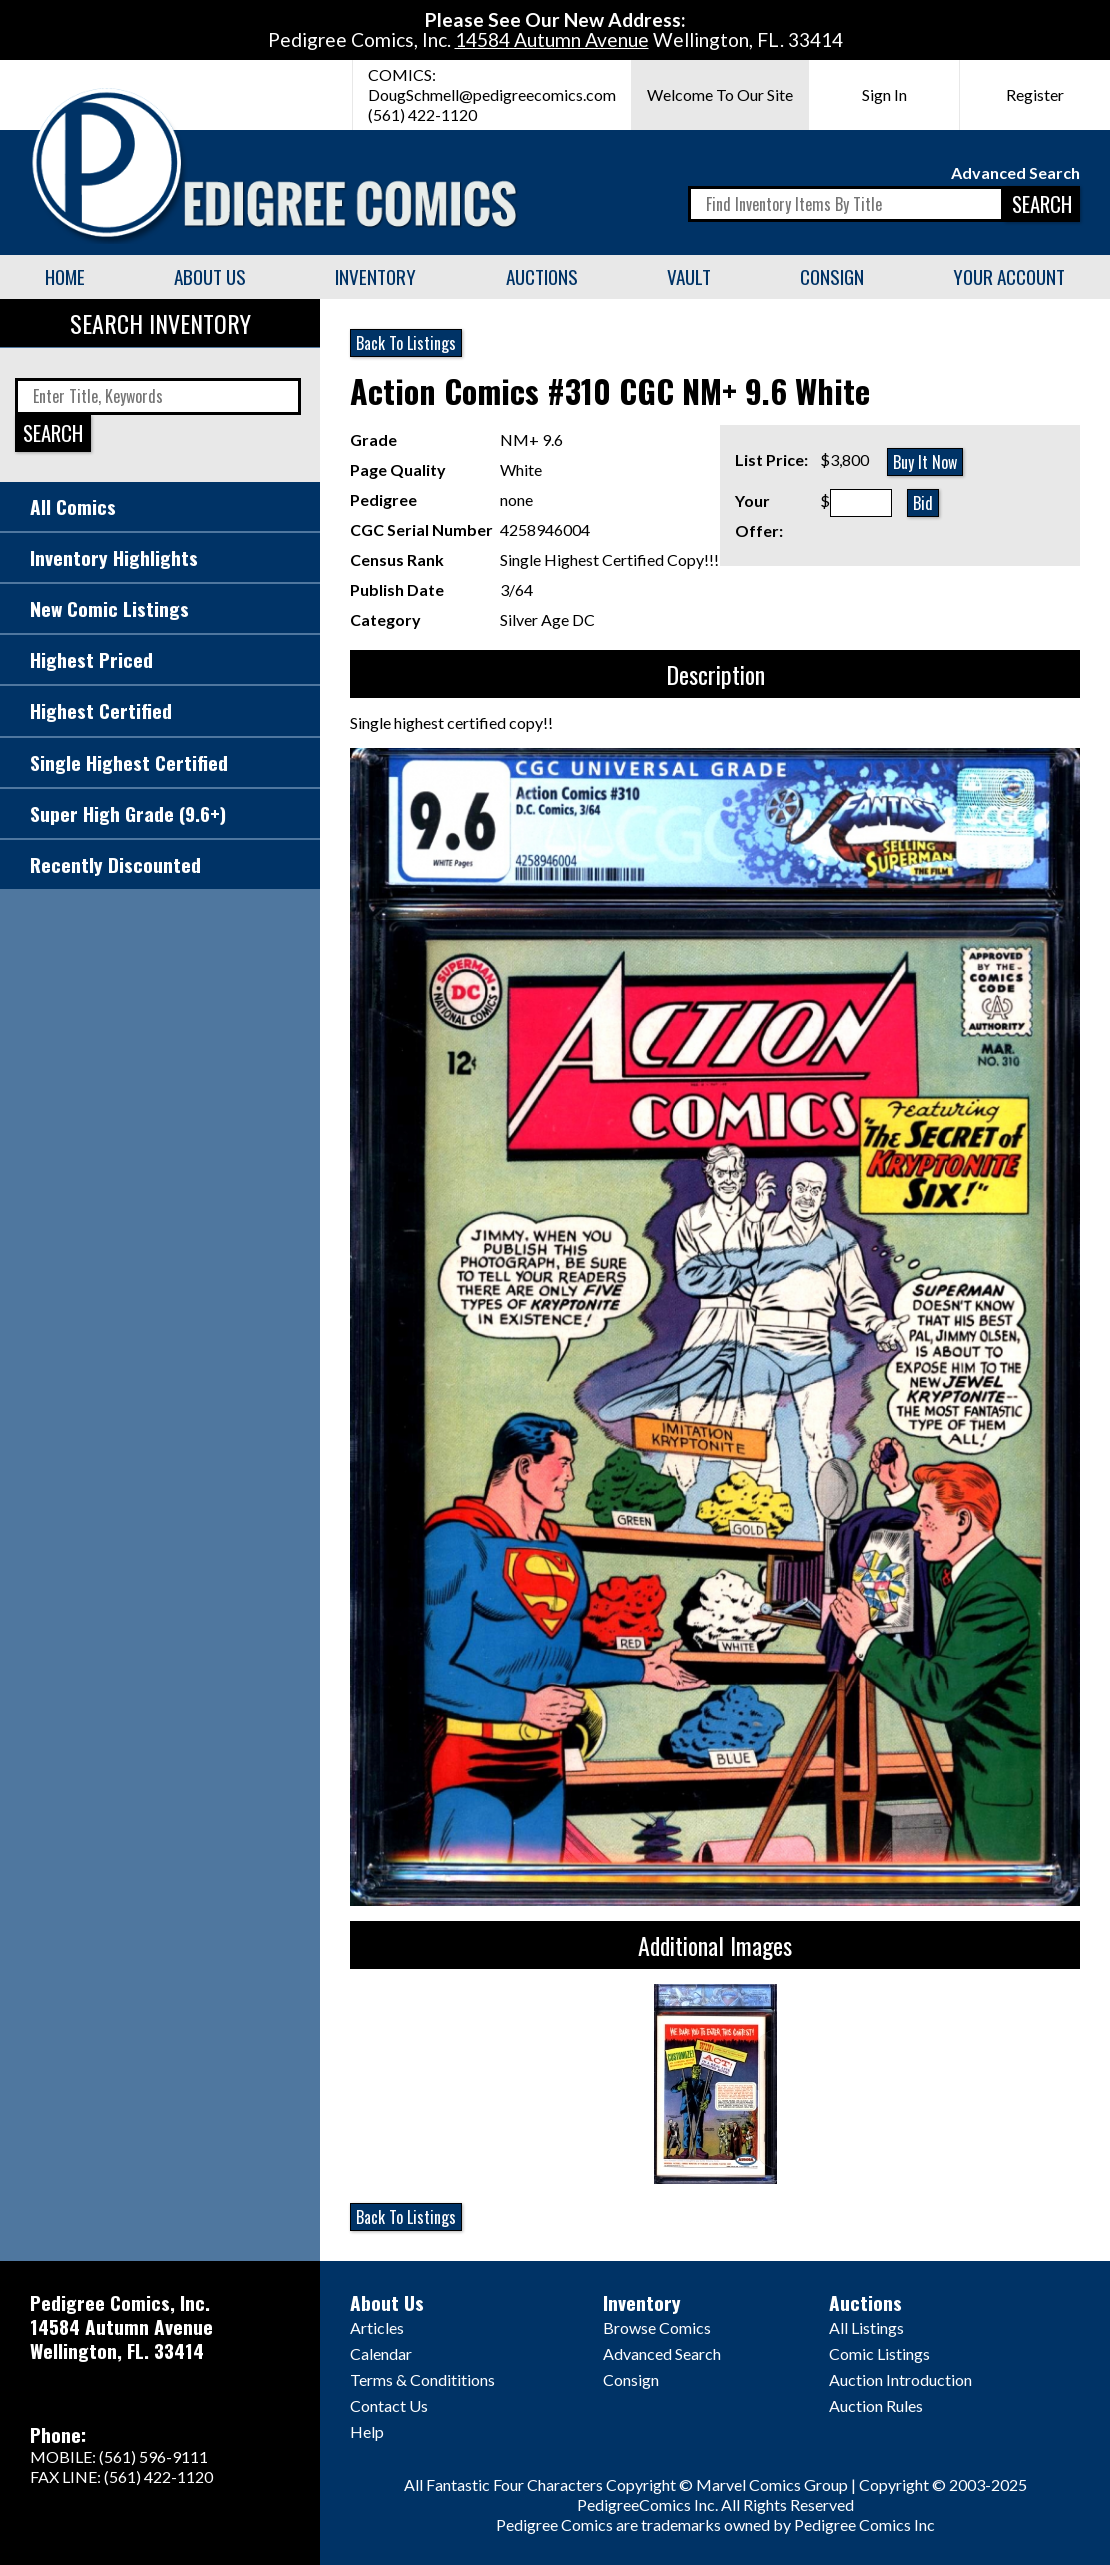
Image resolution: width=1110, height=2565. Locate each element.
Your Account (1009, 276)
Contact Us (389, 2405)
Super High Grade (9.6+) (128, 813)
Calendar (381, 2353)
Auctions (542, 276)
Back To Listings (406, 343)
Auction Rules (876, 2405)
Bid (923, 503)
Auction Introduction (900, 2379)
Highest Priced (91, 659)
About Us (210, 276)
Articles (377, 2327)
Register (1035, 94)
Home (65, 276)
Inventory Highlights (114, 557)
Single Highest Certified (129, 762)
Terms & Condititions (422, 2379)
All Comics (73, 506)
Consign (832, 276)
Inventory (375, 276)
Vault (689, 276)
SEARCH (1042, 203)
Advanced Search (1015, 172)
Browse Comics (657, 2327)
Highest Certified (101, 710)
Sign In (884, 94)
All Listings (866, 2327)
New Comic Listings (109, 608)
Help (367, 2431)
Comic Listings (879, 2353)
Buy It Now (925, 462)
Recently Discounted (115, 864)
